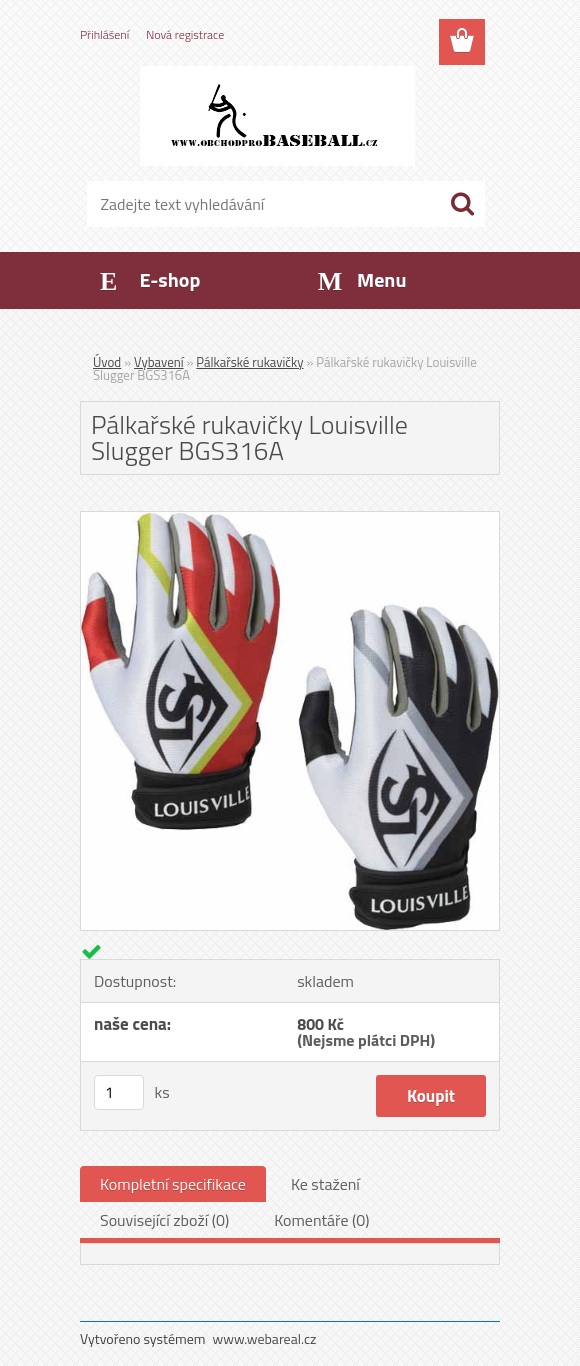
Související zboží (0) (164, 1220)
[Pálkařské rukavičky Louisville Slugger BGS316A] (290, 520)
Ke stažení (325, 1184)
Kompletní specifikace (173, 1184)
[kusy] (119, 1092)
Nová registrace (185, 34)
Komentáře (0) (321, 1220)
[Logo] (277, 116)
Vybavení (159, 362)
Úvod (107, 362)
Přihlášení (104, 34)
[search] (462, 204)
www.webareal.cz (265, 1338)
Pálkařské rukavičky (249, 362)
